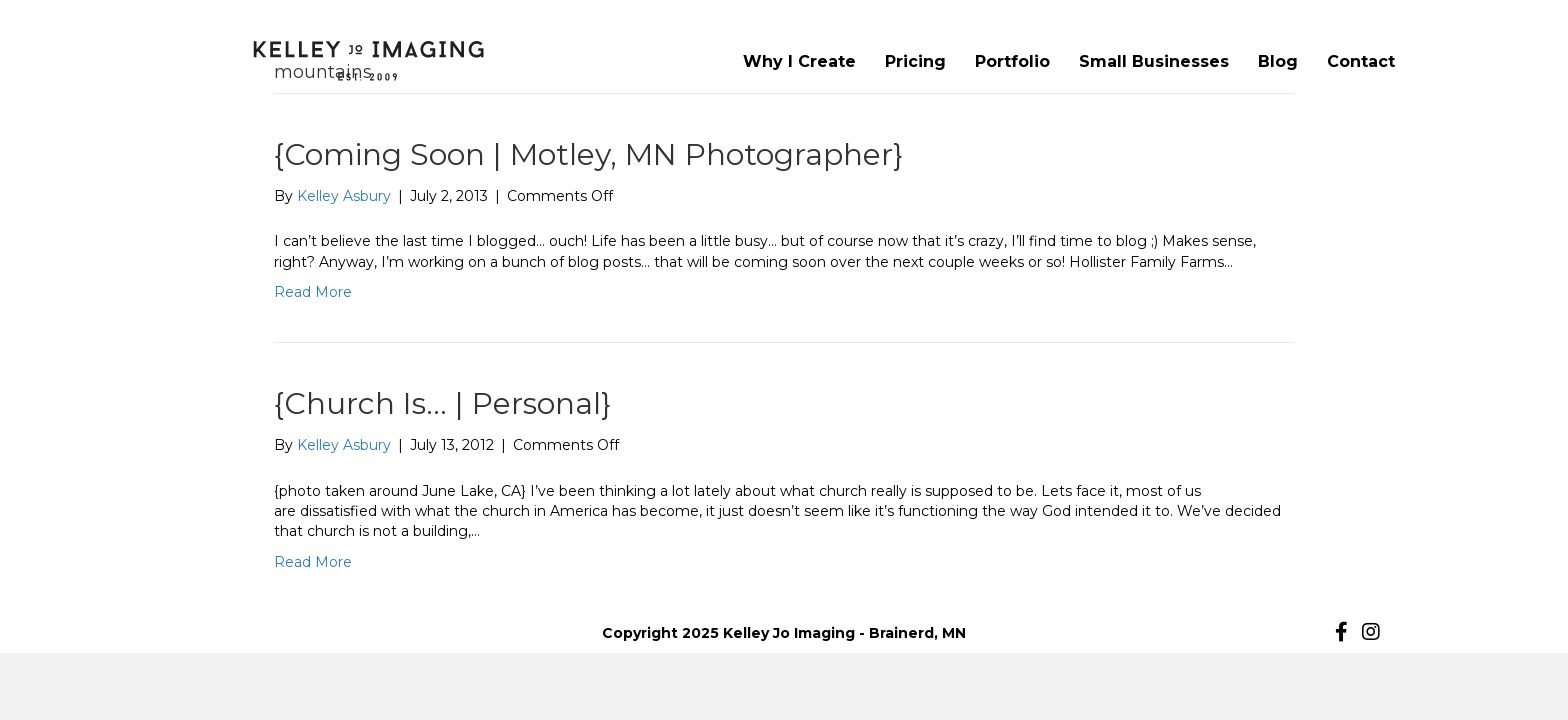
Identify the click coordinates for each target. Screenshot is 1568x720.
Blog (1278, 61)
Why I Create (799, 61)
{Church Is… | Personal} (442, 403)
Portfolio (1012, 61)
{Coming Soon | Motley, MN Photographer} (588, 154)
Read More (313, 292)
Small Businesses (1154, 61)
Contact (1361, 61)
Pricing (915, 61)
